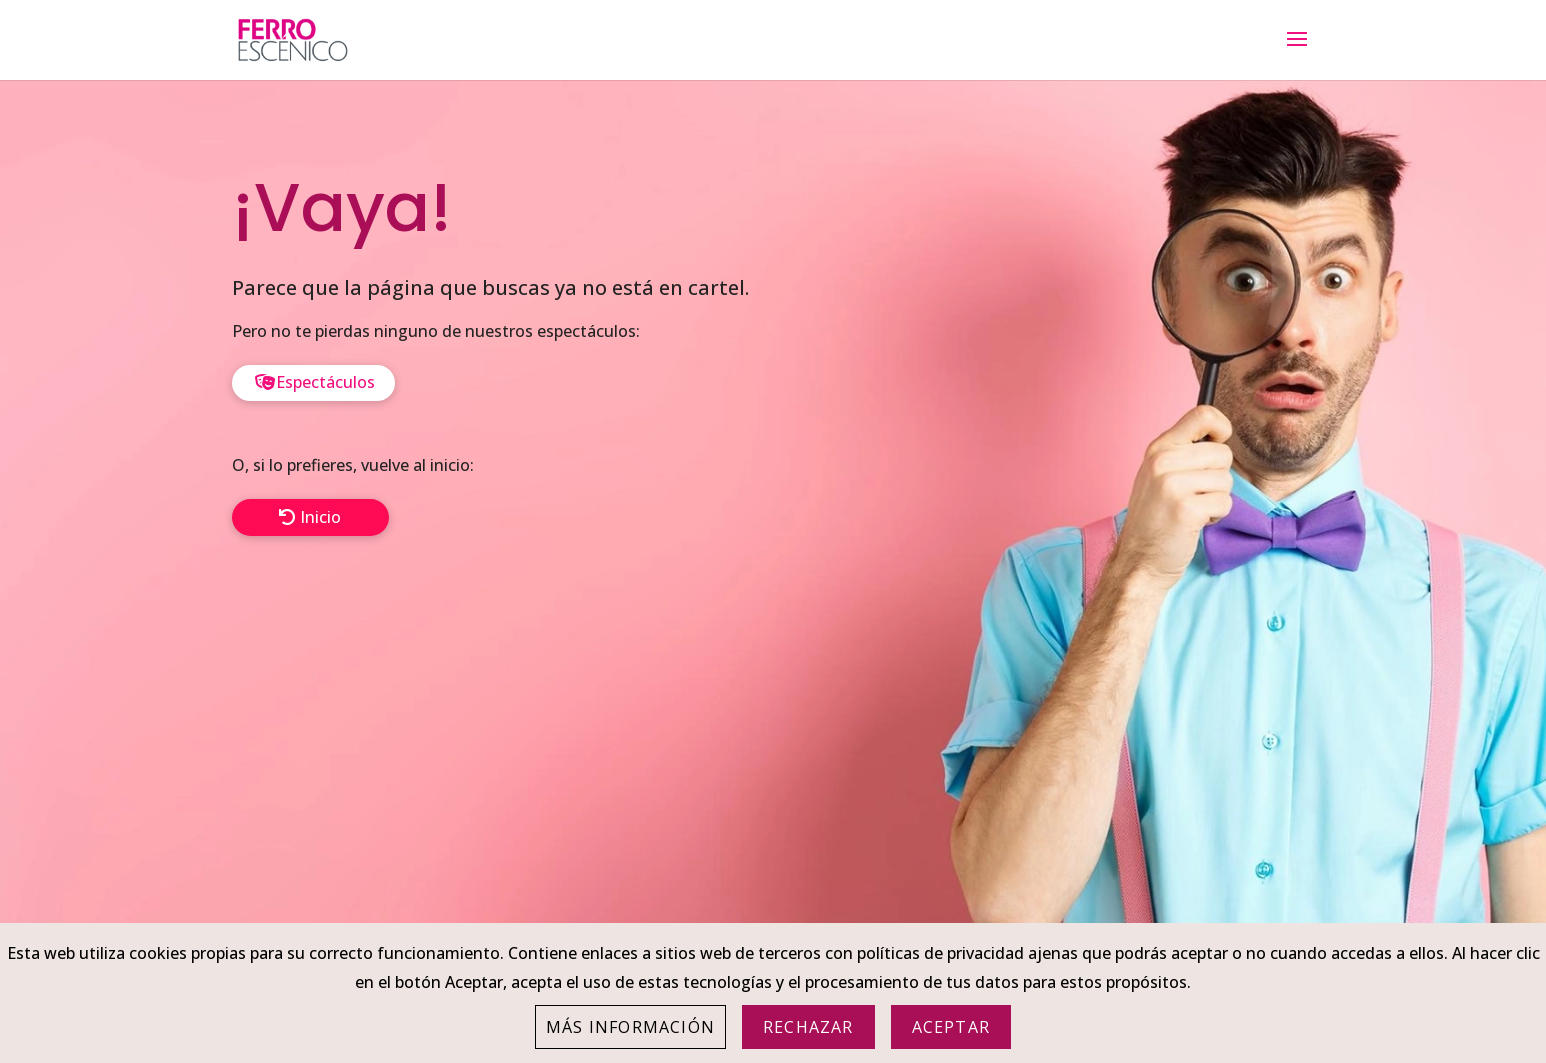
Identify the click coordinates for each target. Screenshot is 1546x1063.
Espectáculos (325, 382)
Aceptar (951, 1027)
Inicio (320, 517)
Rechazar (808, 1027)
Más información (630, 1027)
